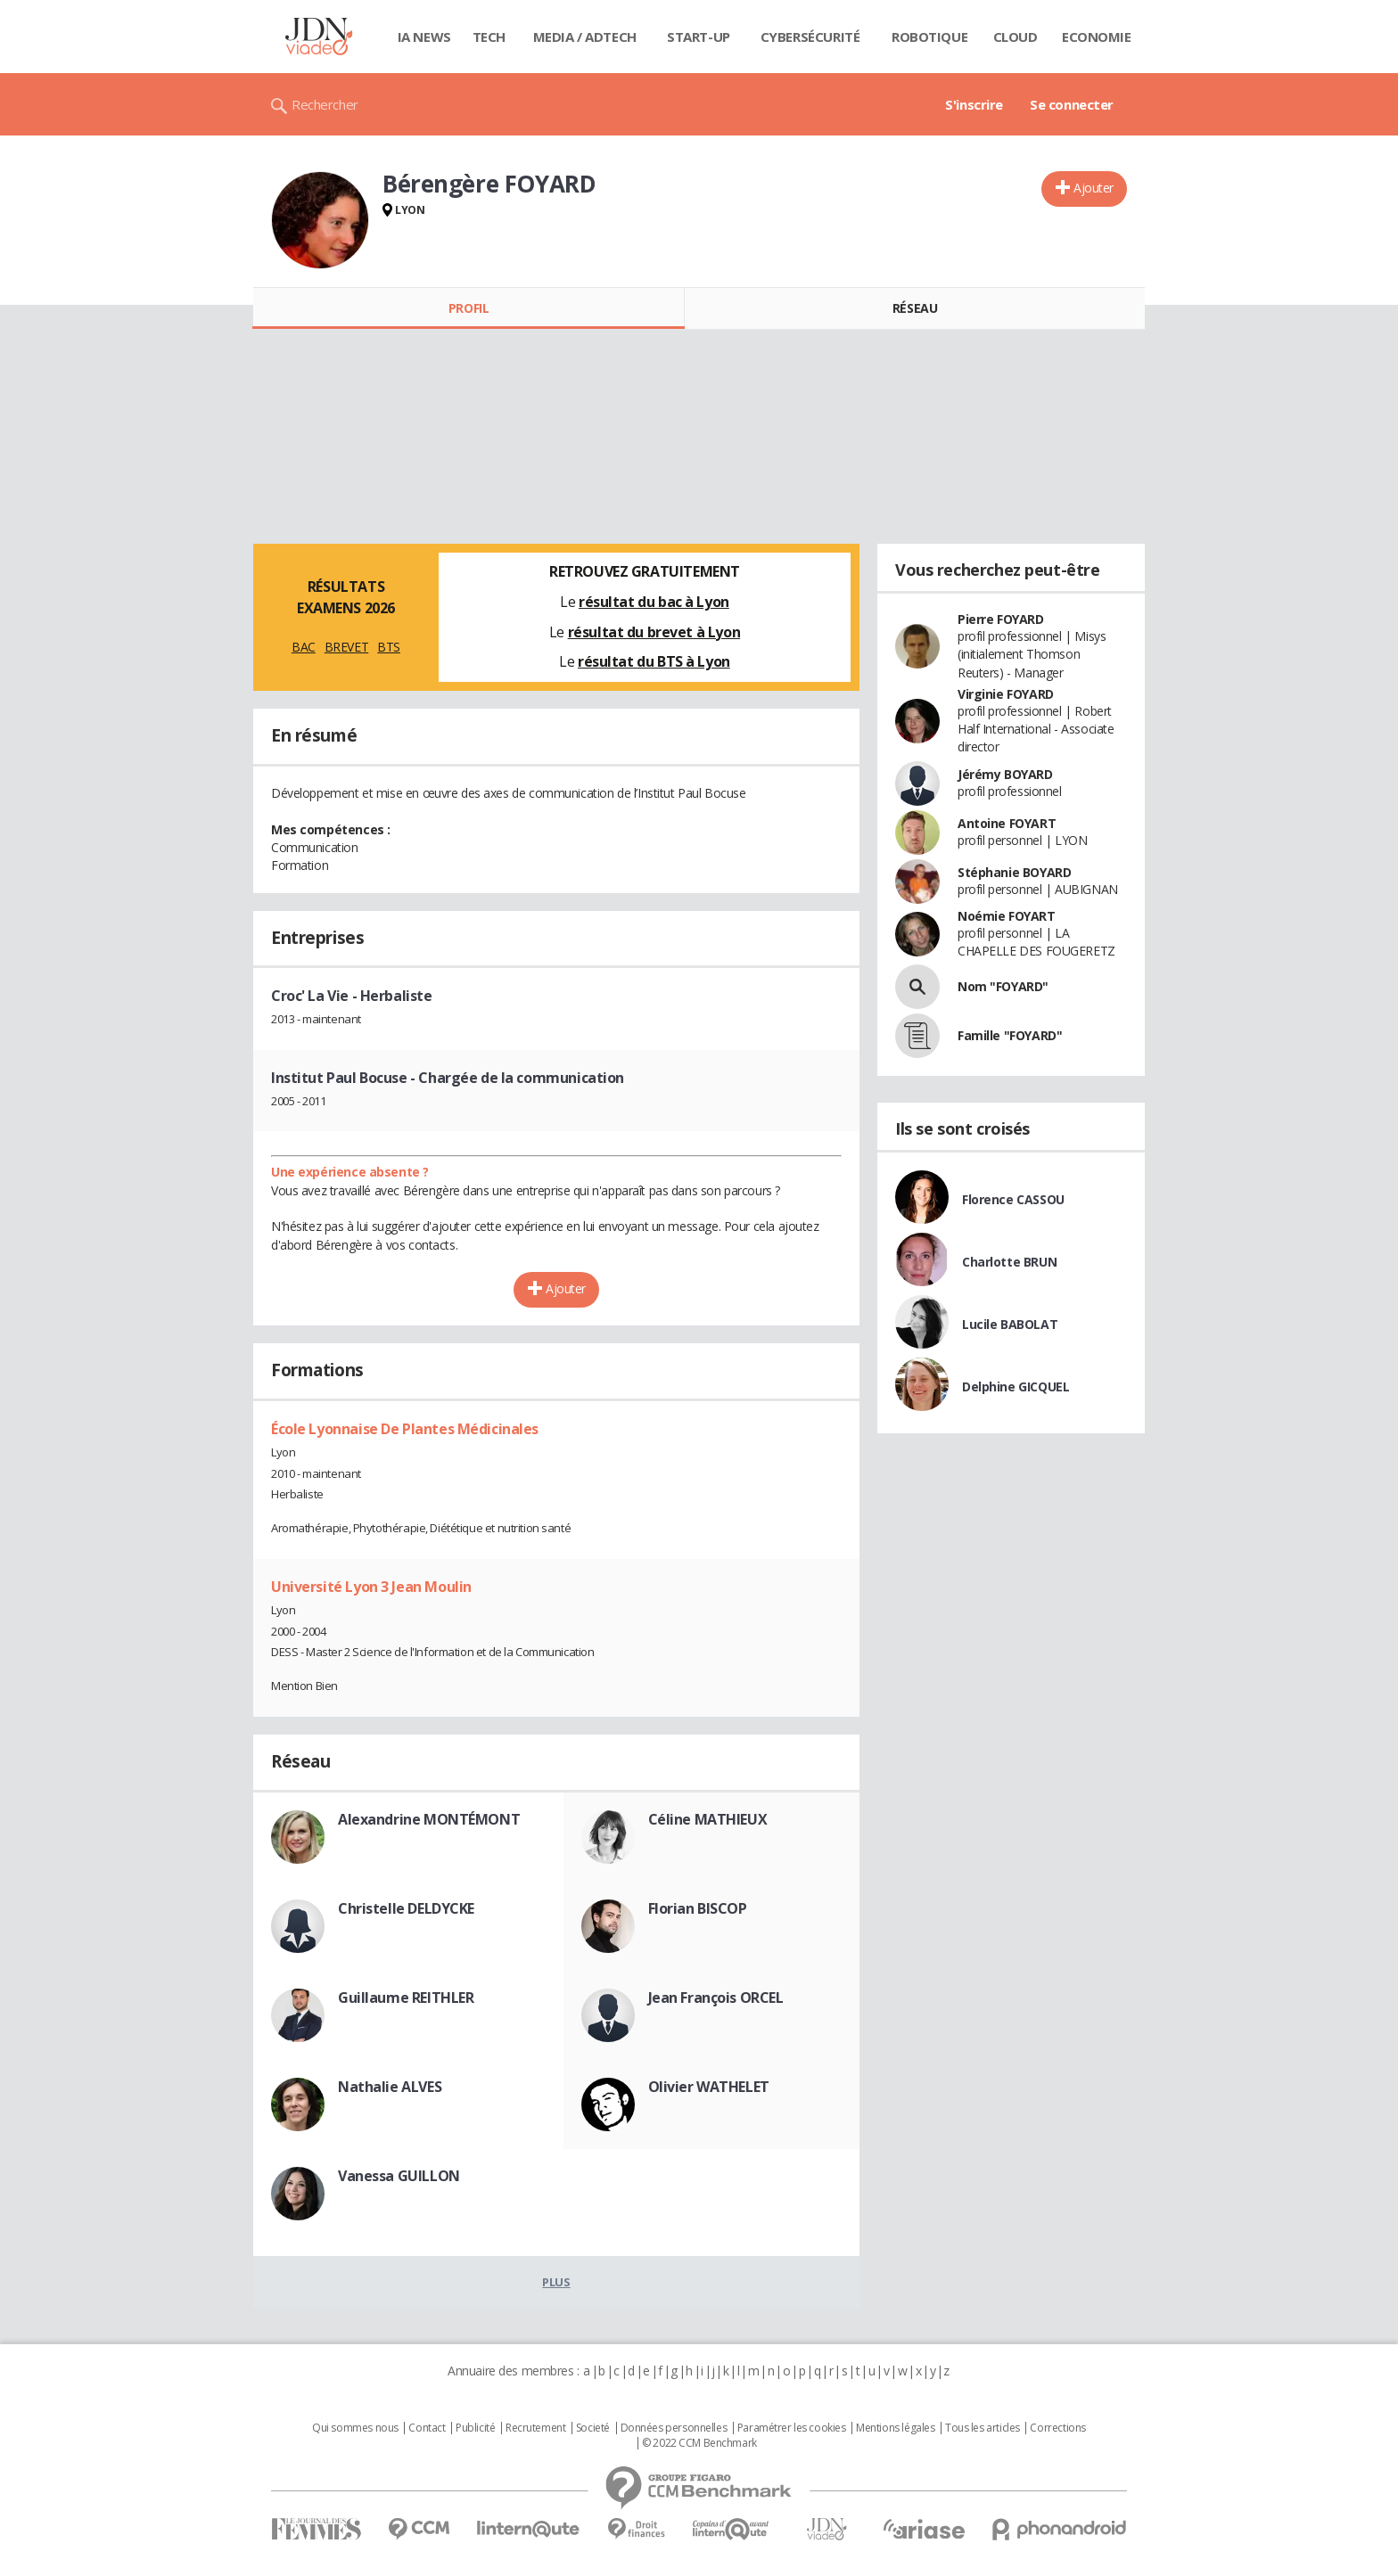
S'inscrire (974, 104)
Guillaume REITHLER (405, 1997)
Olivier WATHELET (708, 2086)
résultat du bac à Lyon (654, 601)
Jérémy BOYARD (1005, 774)
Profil (468, 307)
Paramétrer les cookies (791, 2428)
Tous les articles (982, 2428)
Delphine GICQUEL (1015, 1386)
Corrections (1057, 2428)
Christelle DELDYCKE (406, 1908)
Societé (593, 2428)
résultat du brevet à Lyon (654, 632)
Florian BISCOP (697, 1908)
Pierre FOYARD (1001, 619)
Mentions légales (895, 2428)
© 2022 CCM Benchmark (699, 2443)
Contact (426, 2428)
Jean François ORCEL (716, 1997)
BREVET (346, 646)
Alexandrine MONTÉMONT (429, 1819)
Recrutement (535, 2428)
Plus (556, 2282)
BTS (388, 646)
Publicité (475, 2428)
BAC (304, 646)
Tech (489, 36)
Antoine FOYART (1007, 823)
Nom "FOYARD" (1003, 986)
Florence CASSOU (1013, 1199)
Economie (1096, 36)
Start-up (698, 36)
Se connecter (1072, 104)
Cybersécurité (810, 36)
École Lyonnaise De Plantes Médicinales (405, 1429)
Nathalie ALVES (389, 2086)
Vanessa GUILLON (399, 2176)
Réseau (914, 307)
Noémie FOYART (1007, 915)
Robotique (929, 36)
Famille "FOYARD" (1010, 1035)
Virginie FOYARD (1006, 693)
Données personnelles (674, 2428)
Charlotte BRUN (1009, 1261)
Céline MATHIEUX (708, 1819)
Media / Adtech (585, 36)
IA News (424, 36)
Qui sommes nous (355, 2428)
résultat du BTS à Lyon (654, 661)
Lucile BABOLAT (1009, 1324)
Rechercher (325, 104)
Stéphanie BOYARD (1014, 872)
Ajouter (1093, 187)
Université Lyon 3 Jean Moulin (371, 1586)
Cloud (1015, 36)
